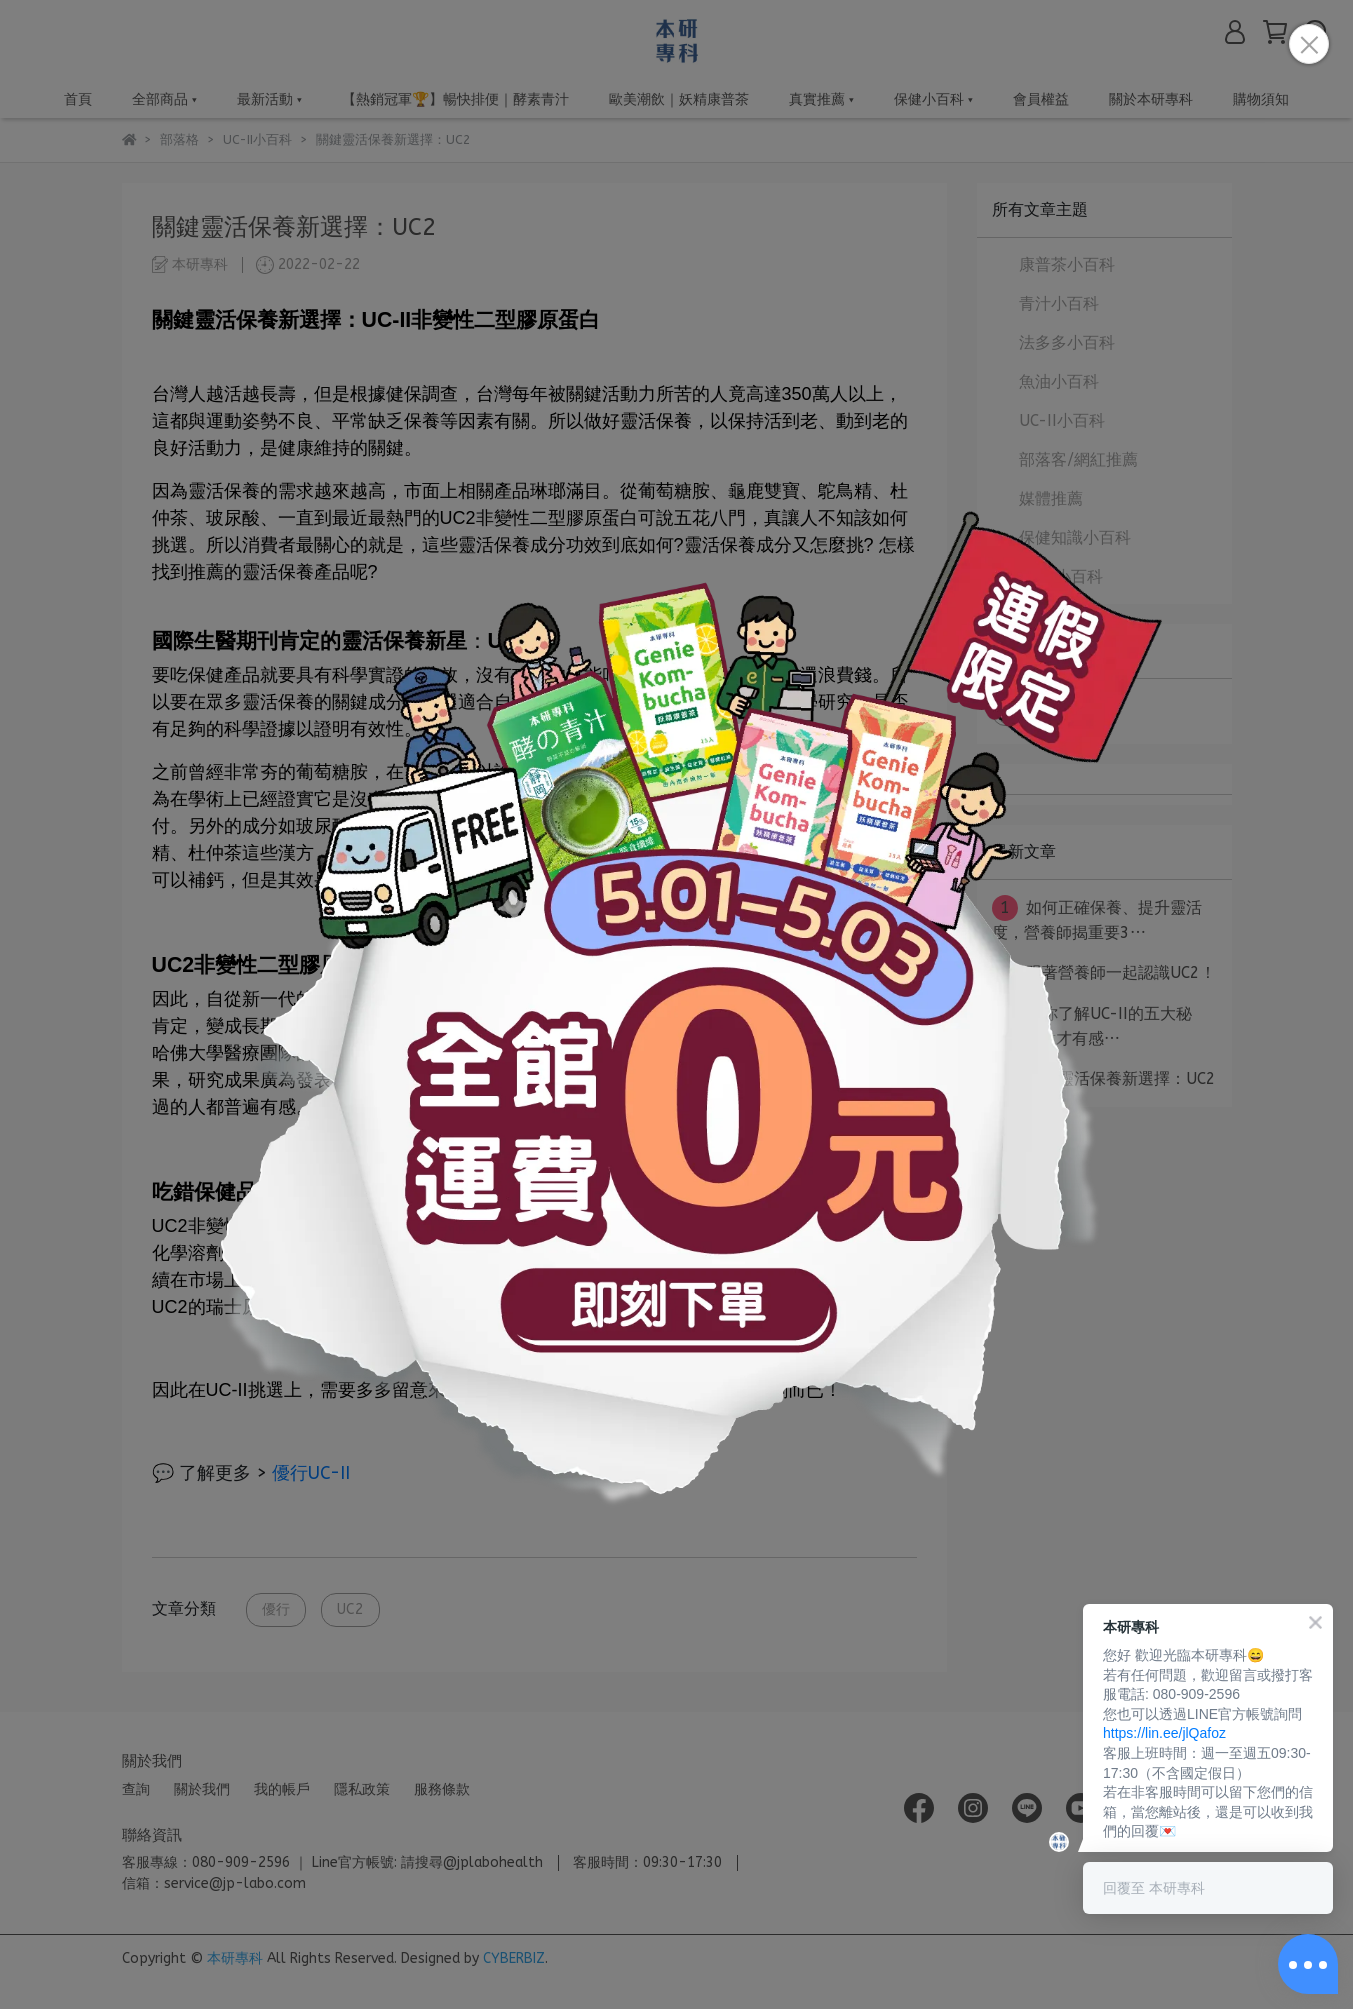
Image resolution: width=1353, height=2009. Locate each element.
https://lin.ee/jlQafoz (1164, 1733)
